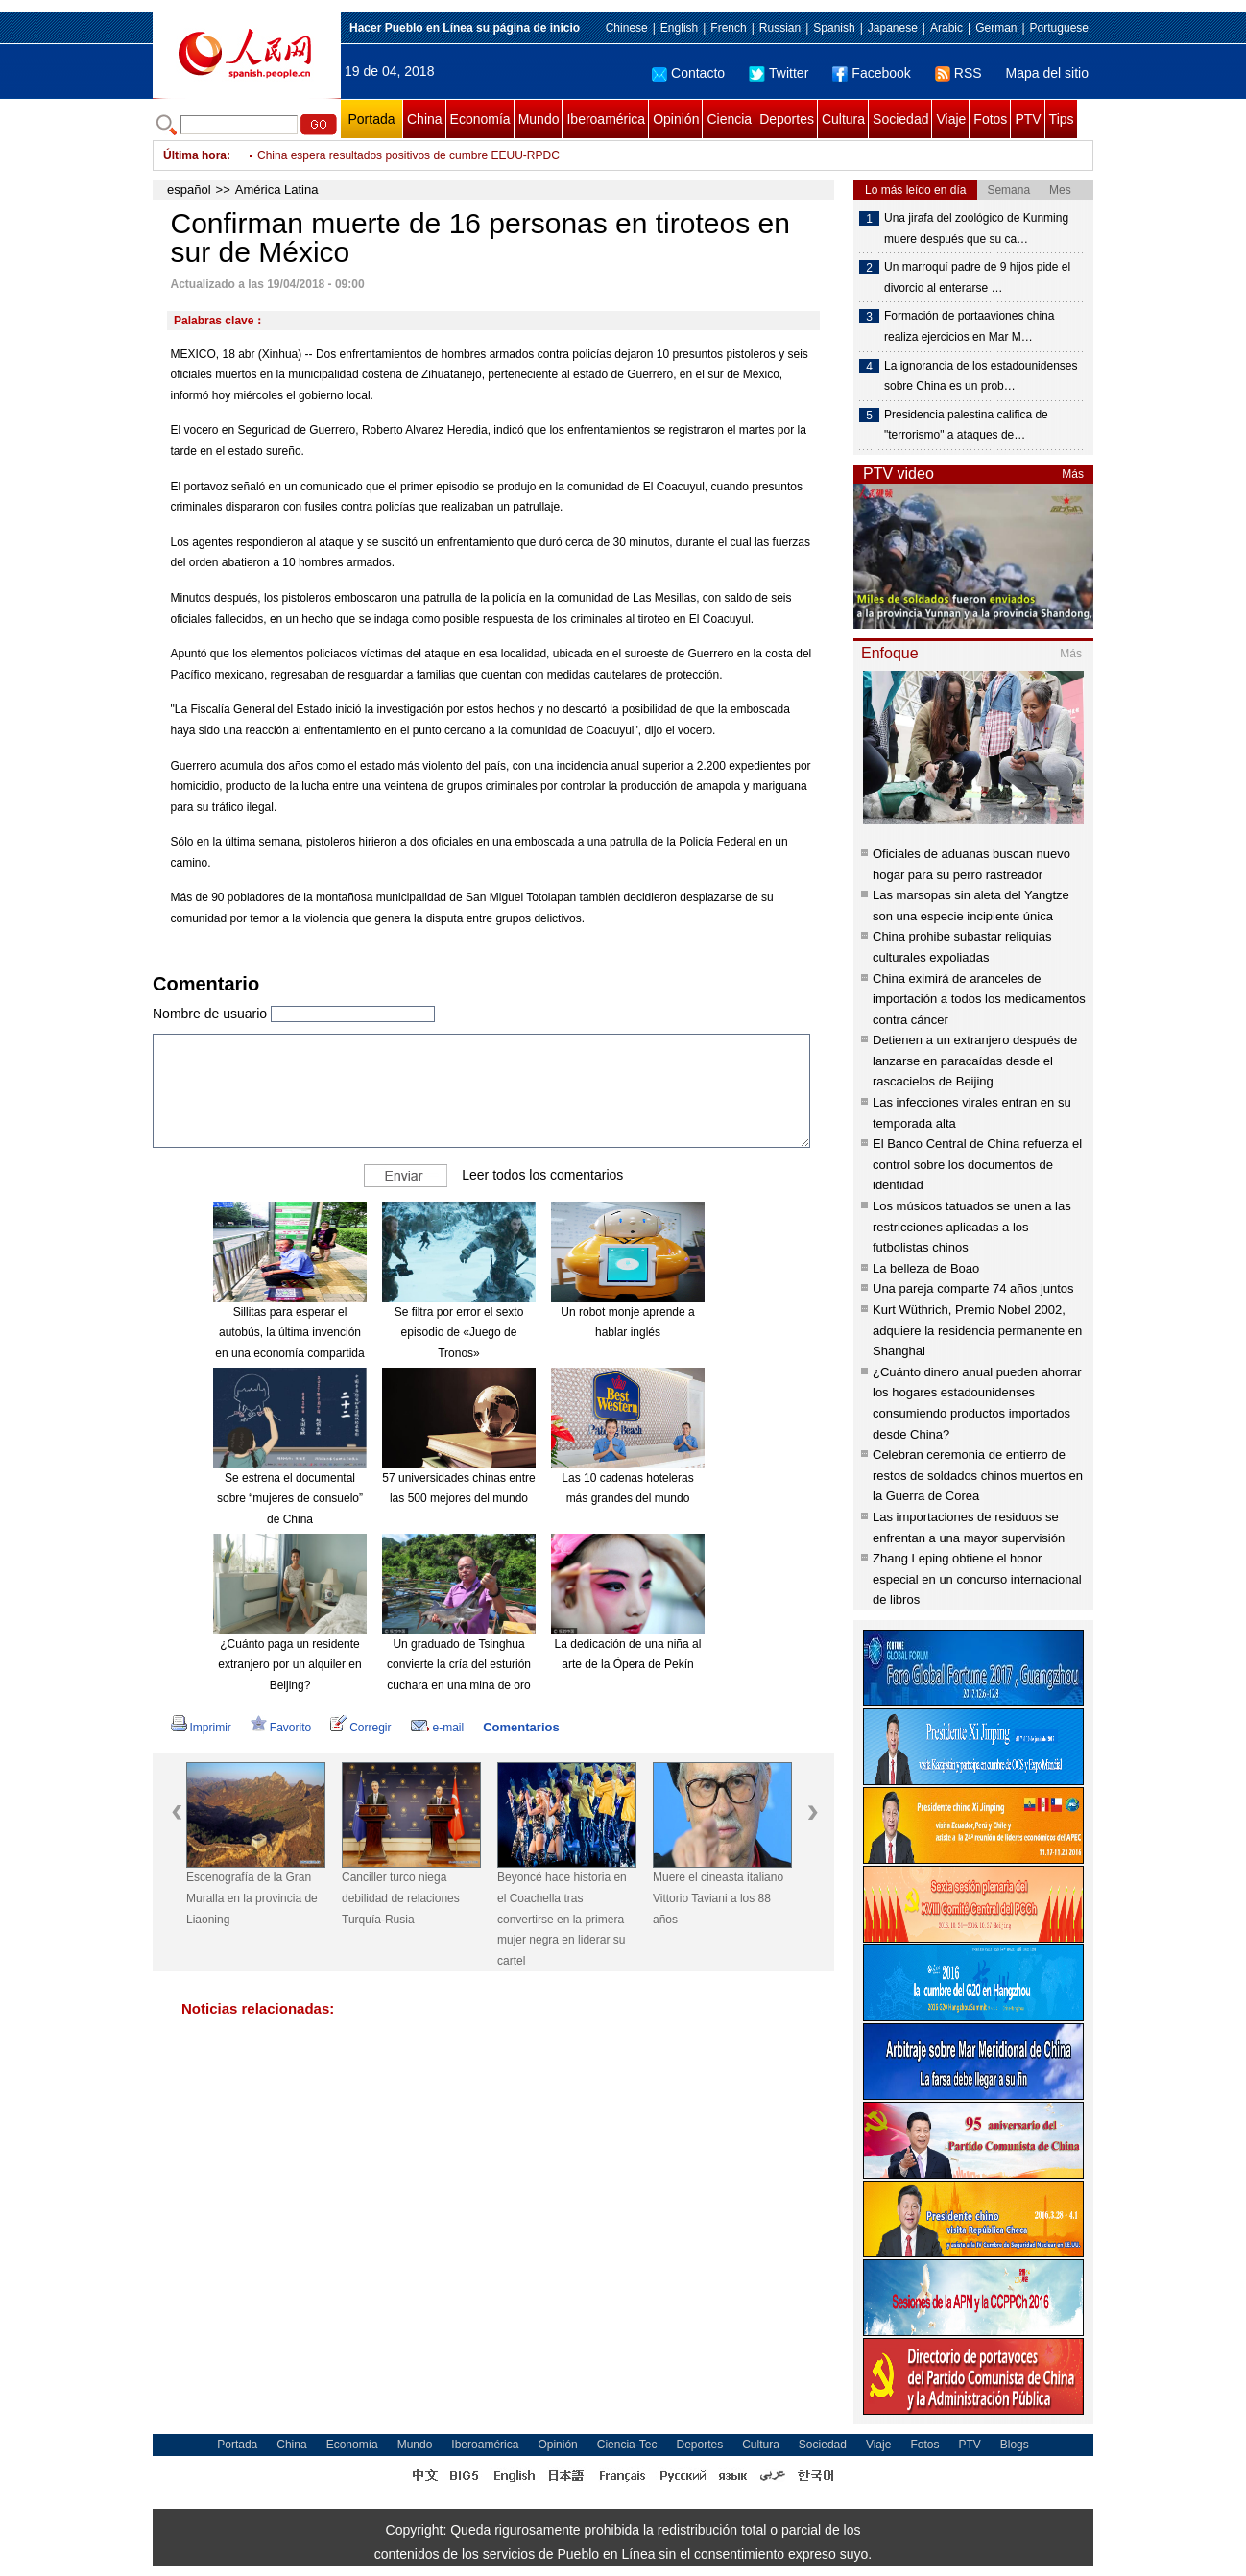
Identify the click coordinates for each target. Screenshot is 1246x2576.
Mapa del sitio (1047, 73)
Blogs (1014, 2444)
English (679, 28)
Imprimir (201, 1727)
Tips (1061, 119)
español (189, 189)
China (425, 119)
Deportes (786, 119)
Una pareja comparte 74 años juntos (973, 1288)
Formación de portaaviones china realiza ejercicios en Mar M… (969, 326)
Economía (480, 119)
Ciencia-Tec (627, 2444)
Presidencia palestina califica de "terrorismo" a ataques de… (966, 425)
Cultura (843, 119)
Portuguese (1059, 28)
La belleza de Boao (926, 1268)
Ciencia (729, 119)
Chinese (627, 28)
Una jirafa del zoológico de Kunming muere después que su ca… (976, 228)
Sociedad (900, 119)
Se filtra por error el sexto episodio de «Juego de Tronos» (459, 1332)
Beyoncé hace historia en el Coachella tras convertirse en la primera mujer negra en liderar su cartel (562, 1919)
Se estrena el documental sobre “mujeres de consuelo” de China (290, 1498)
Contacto (688, 73)
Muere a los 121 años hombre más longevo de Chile (390, 155)
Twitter (778, 73)
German (996, 28)
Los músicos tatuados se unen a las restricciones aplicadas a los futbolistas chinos (972, 1226)
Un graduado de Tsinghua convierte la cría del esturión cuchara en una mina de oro (459, 1664)
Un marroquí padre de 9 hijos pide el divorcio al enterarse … (977, 277)
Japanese (893, 28)
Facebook (871, 73)
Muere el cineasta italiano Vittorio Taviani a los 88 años (718, 1898)
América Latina (277, 189)
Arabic (946, 28)
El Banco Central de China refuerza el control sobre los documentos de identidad (977, 1164)
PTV (1028, 119)
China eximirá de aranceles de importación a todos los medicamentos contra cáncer (979, 999)
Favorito (281, 1727)
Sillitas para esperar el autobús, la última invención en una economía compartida (289, 1332)
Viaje (951, 119)
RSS (958, 73)
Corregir (360, 1727)
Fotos (990, 119)
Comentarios (521, 1727)
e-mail (438, 1727)
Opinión (676, 119)
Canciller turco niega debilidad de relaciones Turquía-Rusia (401, 1898)
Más (1073, 474)
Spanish (833, 28)
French (728, 28)
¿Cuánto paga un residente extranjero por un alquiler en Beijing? (289, 1664)
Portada (371, 119)
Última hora (195, 155)
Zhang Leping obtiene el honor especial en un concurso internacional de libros (977, 1579)
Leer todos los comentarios (542, 1174)
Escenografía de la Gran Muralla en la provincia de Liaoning (252, 1898)
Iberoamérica (605, 119)
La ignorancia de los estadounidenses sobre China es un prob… (980, 376)
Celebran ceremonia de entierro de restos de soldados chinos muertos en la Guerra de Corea (978, 1475)
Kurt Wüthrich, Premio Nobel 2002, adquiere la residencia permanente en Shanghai (977, 1330)
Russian (780, 28)
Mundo (539, 119)
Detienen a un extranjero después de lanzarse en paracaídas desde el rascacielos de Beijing (975, 1060)
